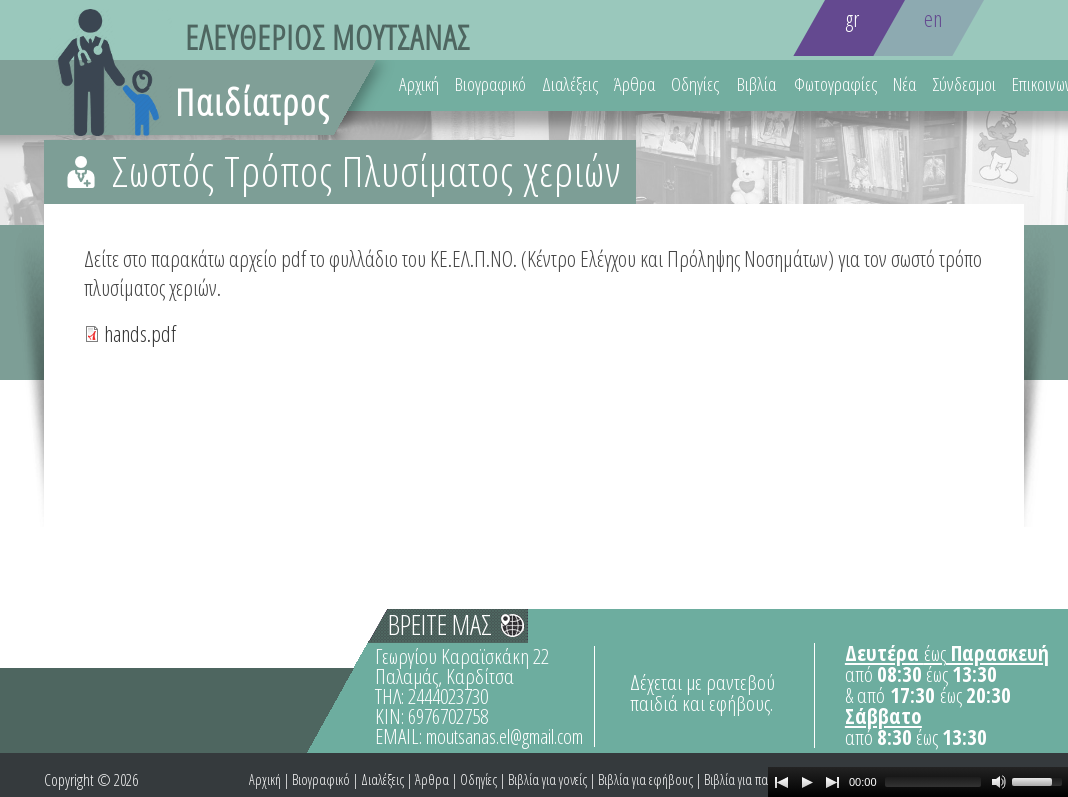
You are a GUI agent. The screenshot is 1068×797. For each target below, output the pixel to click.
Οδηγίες (695, 84)
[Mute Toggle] (999, 782)
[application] (918, 782)
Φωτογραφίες (835, 84)
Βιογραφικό (490, 84)
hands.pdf (140, 333)
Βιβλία (756, 84)
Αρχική (419, 84)
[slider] (933, 782)
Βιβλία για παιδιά (746, 779)
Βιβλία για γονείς (547, 779)
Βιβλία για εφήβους (645, 779)
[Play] (807, 782)
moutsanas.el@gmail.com (504, 736)
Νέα (904, 84)
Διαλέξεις (570, 84)
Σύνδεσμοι (964, 84)
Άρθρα (634, 84)
